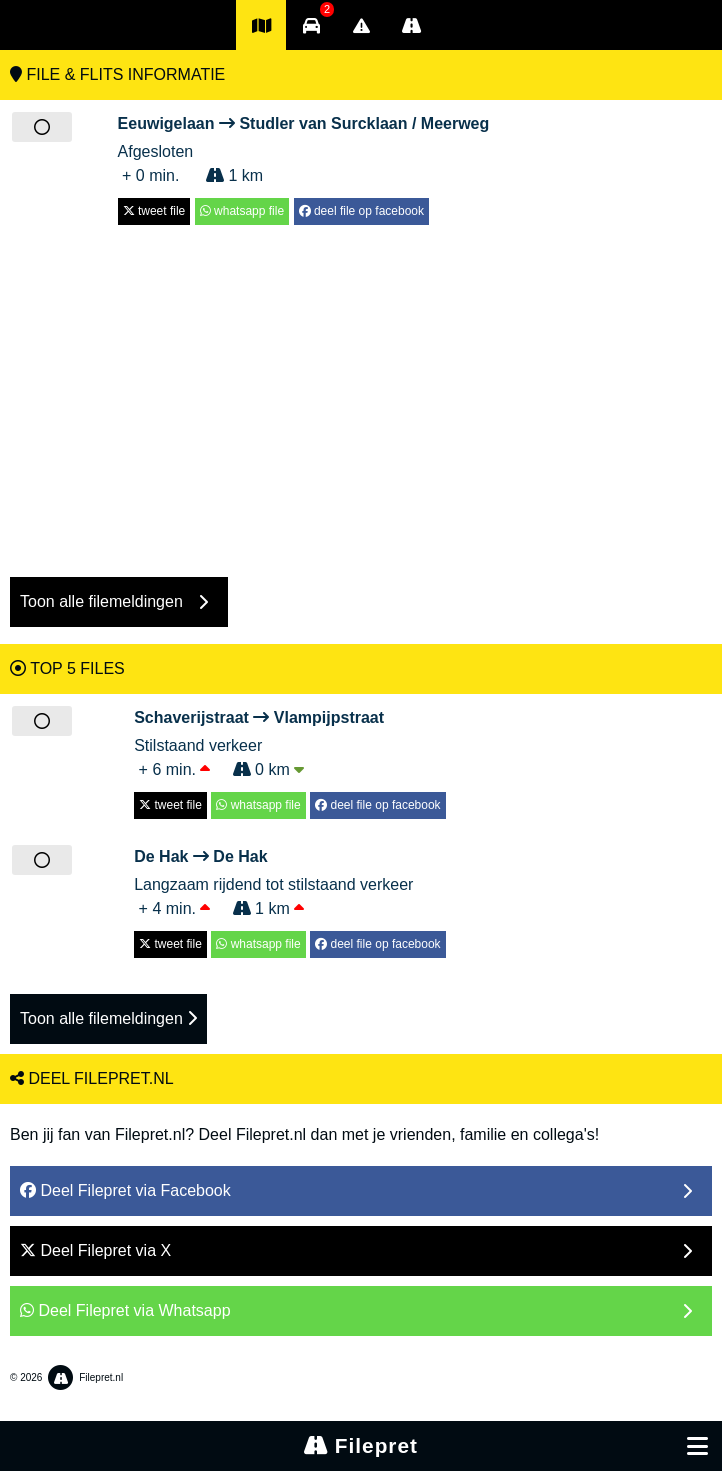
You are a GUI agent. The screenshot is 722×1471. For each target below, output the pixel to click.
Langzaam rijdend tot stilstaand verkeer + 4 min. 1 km (289, 881)
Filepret (361, 1445)
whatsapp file (242, 211)
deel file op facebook (361, 211)
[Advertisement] (361, 391)
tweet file (154, 211)
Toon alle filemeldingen (108, 1018)
